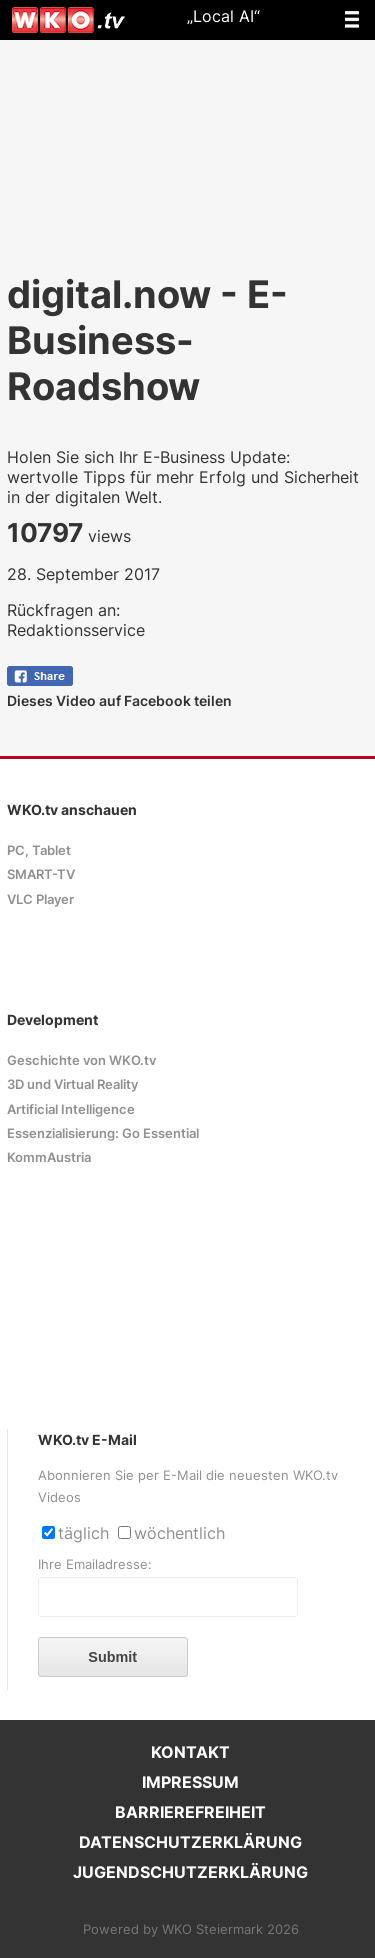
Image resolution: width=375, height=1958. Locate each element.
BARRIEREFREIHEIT (190, 1812)
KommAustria (49, 1157)
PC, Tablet (39, 850)
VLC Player (40, 899)
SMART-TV (41, 874)
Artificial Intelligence (71, 1109)
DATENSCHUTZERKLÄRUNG (190, 1842)
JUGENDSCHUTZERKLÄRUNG (190, 1872)
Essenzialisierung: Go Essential (103, 1133)
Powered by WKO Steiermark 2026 (191, 1929)
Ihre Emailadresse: (95, 1564)
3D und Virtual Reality (72, 1084)
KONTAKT (190, 1752)
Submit (112, 1657)
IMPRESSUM (190, 1782)
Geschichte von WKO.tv (81, 1060)
